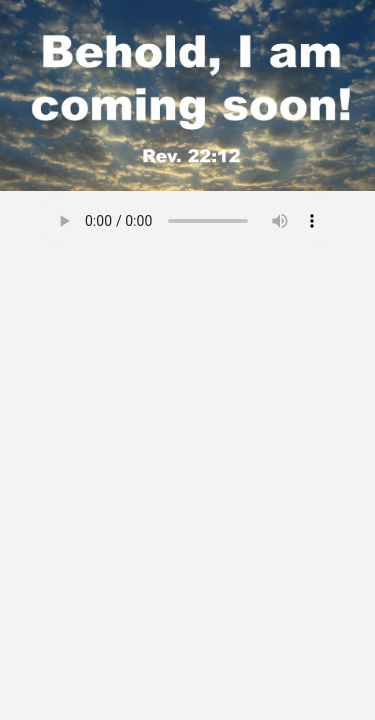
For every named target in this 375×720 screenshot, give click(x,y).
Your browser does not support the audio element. (188, 221)
